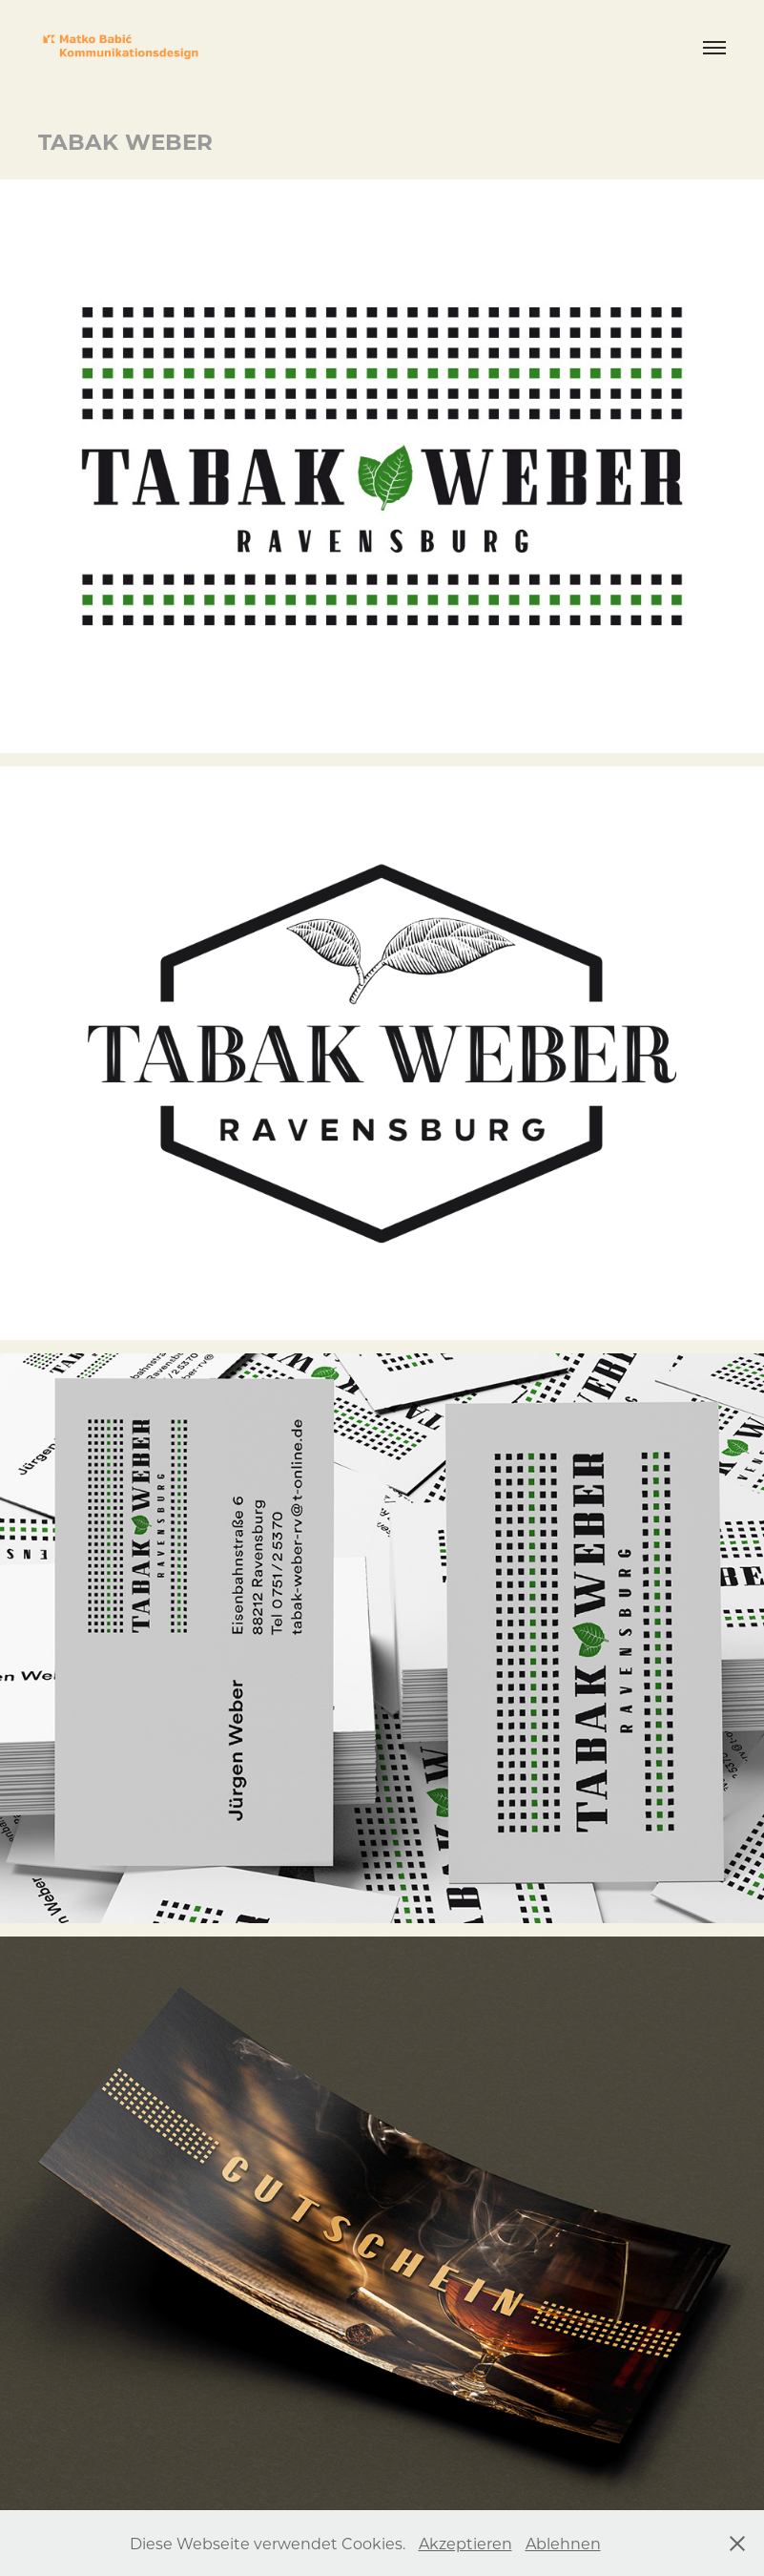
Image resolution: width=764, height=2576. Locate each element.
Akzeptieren (465, 2543)
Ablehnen (563, 2543)
